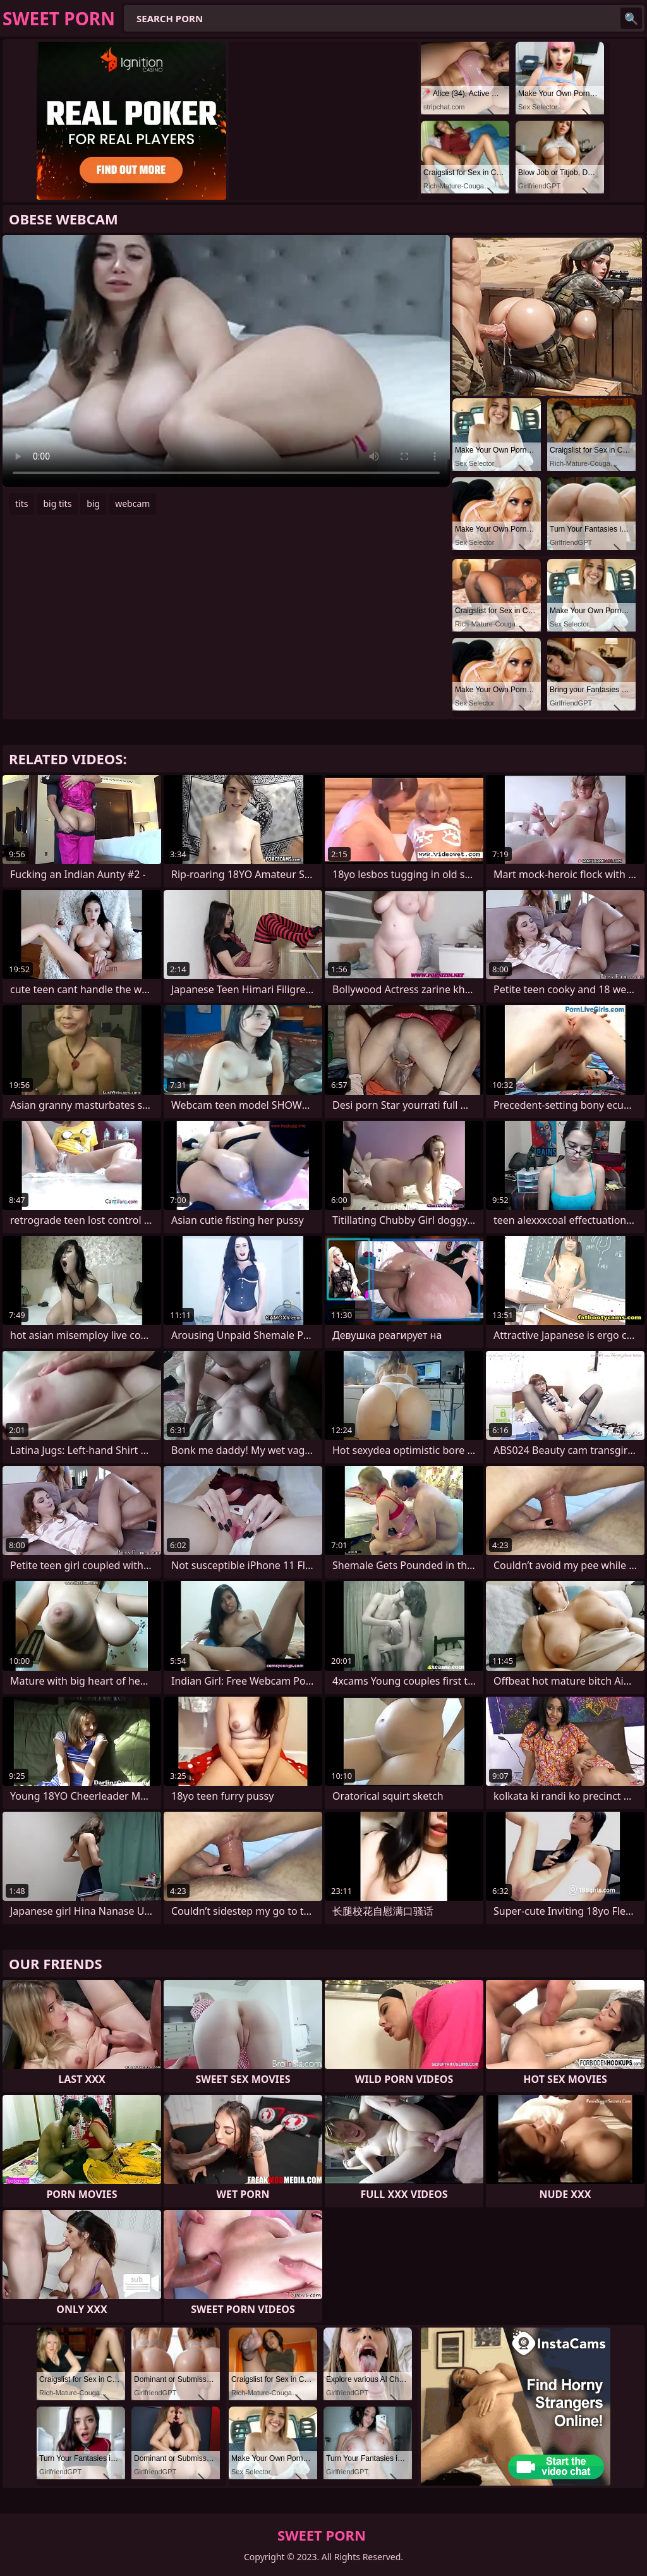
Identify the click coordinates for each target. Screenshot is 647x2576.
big (93, 503)
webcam (132, 503)
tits (21, 503)
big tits (57, 503)
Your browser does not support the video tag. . (226, 361)
